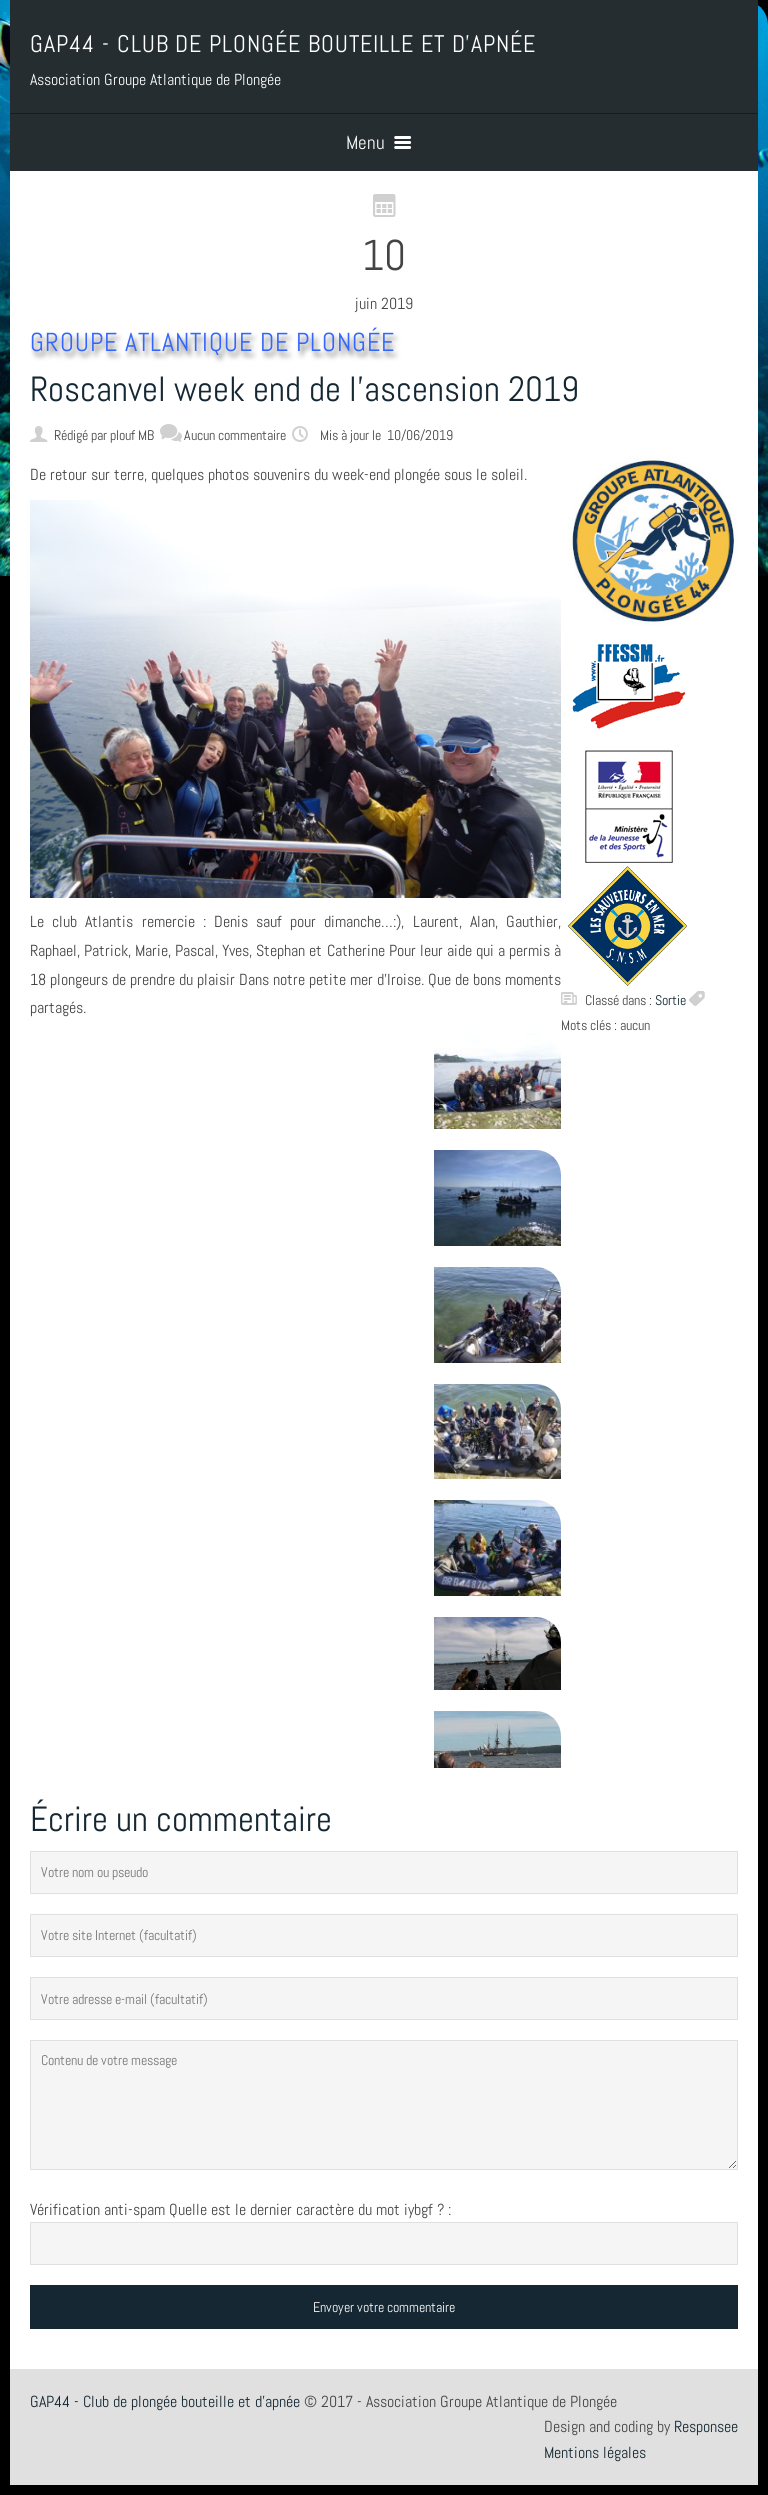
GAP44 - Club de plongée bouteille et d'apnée (165, 2401)
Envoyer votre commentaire (384, 2307)
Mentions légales (595, 2452)
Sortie (670, 1000)
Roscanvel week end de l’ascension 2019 (304, 389)
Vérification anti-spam (97, 2209)
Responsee (706, 2426)
